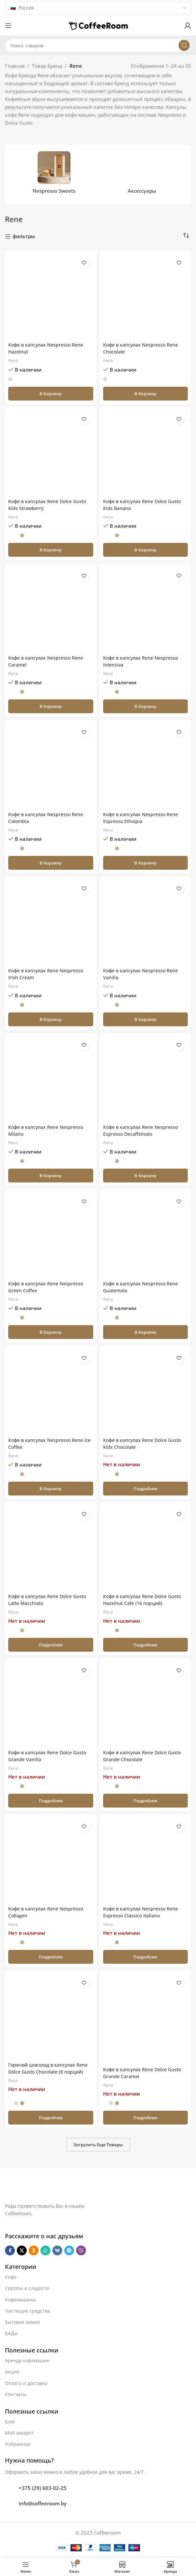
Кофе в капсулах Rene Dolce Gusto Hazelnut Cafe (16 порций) (144, 1599)
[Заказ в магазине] (186, 236)
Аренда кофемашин (27, 2360)
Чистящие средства (27, 2311)
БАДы (11, 2333)
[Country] (98, 8)
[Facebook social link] (10, 2250)
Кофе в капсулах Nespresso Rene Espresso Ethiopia (142, 817)
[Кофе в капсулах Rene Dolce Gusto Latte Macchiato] (50, 1547)
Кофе (10, 2277)
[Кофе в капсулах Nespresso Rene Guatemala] (145, 1234)
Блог (10, 2421)
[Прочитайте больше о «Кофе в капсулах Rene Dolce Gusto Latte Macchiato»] (50, 1645)
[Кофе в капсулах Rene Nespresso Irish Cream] (50, 922)
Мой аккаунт (19, 2433)
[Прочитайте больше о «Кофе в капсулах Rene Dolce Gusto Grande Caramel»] (145, 2118)
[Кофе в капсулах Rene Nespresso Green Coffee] (50, 1234)
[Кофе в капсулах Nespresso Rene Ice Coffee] (50, 1391)
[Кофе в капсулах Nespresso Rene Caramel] (50, 609)
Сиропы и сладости (27, 2288)
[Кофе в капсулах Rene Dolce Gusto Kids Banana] (145, 452)
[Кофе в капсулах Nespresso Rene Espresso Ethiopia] (145, 765)
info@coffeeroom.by (43, 2503)
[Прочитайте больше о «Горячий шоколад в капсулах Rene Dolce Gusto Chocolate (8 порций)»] (50, 2118)
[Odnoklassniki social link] (34, 2250)
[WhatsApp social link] (45, 2250)
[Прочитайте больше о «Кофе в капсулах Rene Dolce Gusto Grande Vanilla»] (50, 1801)
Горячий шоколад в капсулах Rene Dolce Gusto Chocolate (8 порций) (44, 2071)
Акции (12, 2372)
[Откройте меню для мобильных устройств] (8, 25)
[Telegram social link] (69, 2250)
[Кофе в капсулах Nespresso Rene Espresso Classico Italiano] (145, 1859)
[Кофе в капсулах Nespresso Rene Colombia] (50, 765)
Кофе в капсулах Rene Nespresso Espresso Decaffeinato (142, 1130)
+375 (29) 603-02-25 (43, 2488)
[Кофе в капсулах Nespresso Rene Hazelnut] (50, 296)
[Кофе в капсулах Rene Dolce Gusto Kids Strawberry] (50, 452)
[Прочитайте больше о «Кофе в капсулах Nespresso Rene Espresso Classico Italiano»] (145, 1957)
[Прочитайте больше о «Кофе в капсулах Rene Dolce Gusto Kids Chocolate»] (145, 1488)
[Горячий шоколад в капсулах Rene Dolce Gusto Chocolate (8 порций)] (50, 2016)
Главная (15, 65)
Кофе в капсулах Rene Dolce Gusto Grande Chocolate (144, 1755)
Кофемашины (20, 2300)
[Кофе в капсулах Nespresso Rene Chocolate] (145, 296)
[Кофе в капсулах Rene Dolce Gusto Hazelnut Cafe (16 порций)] (145, 1547)
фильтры (24, 236)
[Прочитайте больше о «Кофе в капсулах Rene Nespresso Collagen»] (50, 1957)
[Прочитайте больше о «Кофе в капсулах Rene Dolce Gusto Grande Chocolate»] (145, 1801)
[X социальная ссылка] (22, 2250)
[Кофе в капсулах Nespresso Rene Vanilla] (145, 922)
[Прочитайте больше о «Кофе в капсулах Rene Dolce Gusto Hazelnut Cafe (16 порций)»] (145, 1645)
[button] (50, 394)
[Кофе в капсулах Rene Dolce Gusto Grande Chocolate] (145, 1704)
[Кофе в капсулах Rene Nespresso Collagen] (50, 1859)
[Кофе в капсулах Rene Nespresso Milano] (50, 1078)
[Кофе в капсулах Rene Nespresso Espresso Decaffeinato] (145, 1078)
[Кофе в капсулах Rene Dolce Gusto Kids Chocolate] (145, 1391)
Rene (13, 360)
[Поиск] (98, 45)
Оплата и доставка (26, 2383)
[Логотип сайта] (98, 25)
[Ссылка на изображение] (79, 2188)
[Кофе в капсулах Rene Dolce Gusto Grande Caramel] (145, 2018)
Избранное (17, 2444)
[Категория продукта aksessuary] (142, 174)
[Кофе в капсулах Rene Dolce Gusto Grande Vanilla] (50, 1704)
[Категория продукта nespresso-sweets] (54, 174)
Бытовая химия (22, 2322)
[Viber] (81, 2250)
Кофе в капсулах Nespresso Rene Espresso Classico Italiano (142, 1912)
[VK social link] (57, 2250)
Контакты (16, 2394)
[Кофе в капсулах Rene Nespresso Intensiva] (145, 609)
